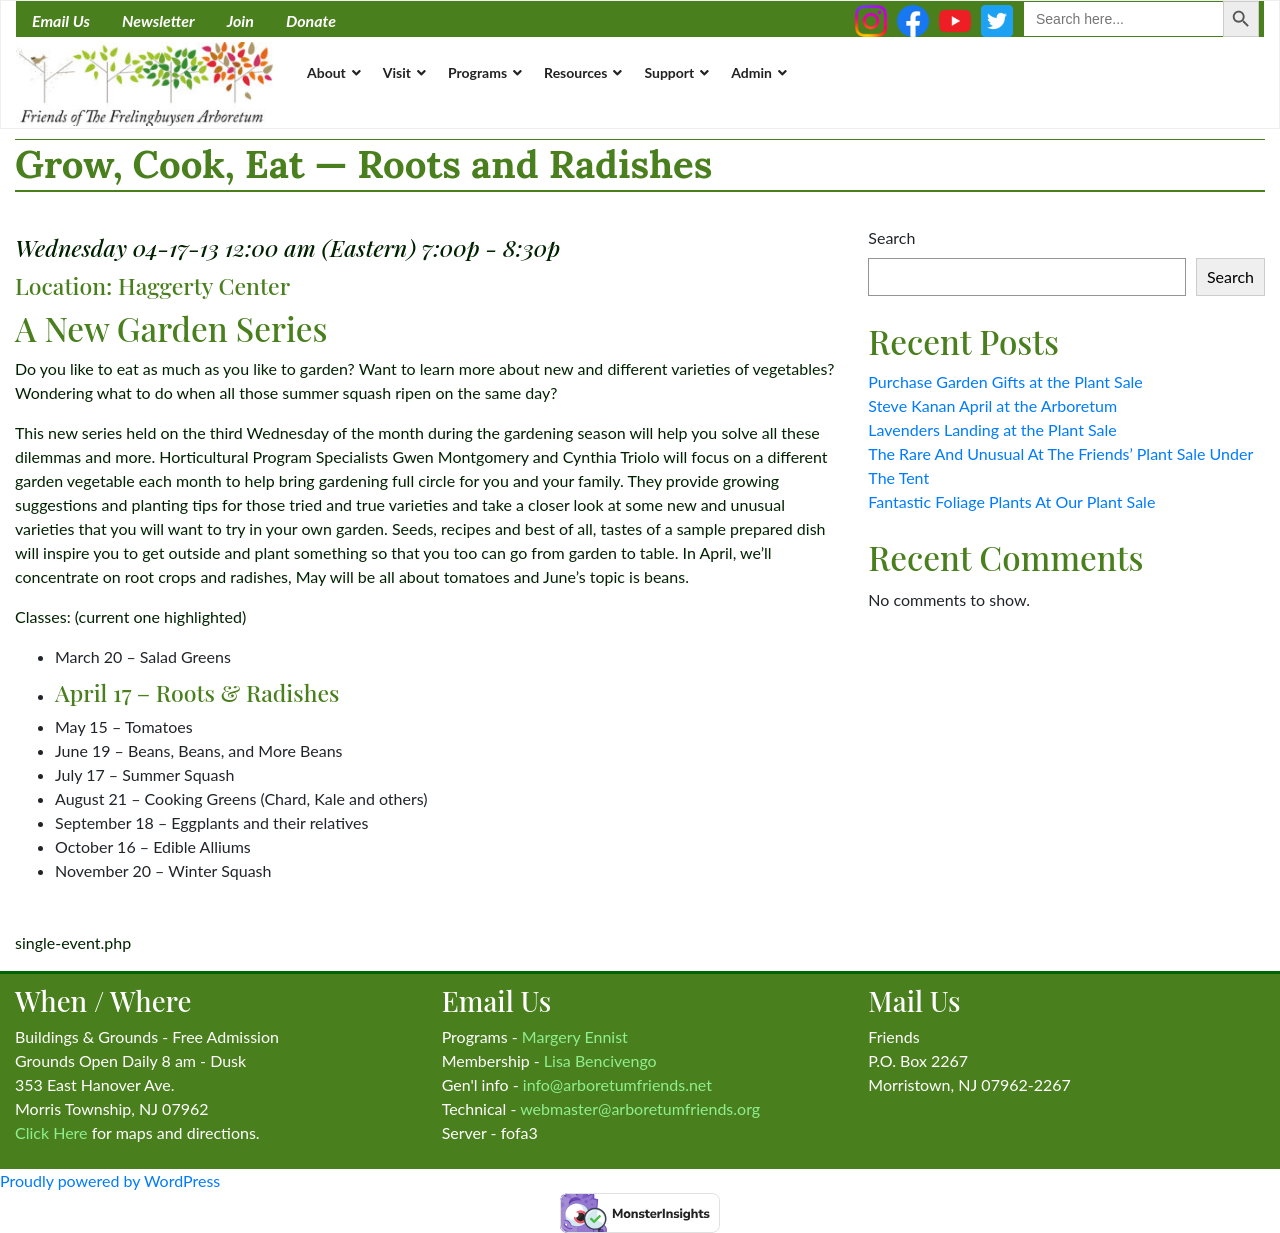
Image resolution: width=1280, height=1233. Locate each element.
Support (669, 72)
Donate (311, 20)
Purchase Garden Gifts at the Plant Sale (1005, 381)
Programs (477, 72)
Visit (397, 72)
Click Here (51, 1132)
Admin (751, 72)
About (326, 72)
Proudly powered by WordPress (110, 1180)
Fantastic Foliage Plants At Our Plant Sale (1011, 501)
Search (891, 237)
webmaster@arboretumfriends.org (640, 1108)
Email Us (61, 20)
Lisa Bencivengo (600, 1060)
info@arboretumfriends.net (617, 1084)
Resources (575, 72)
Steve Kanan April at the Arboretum (992, 405)
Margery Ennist (575, 1036)
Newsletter (158, 20)
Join (240, 20)
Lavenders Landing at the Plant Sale (992, 429)
